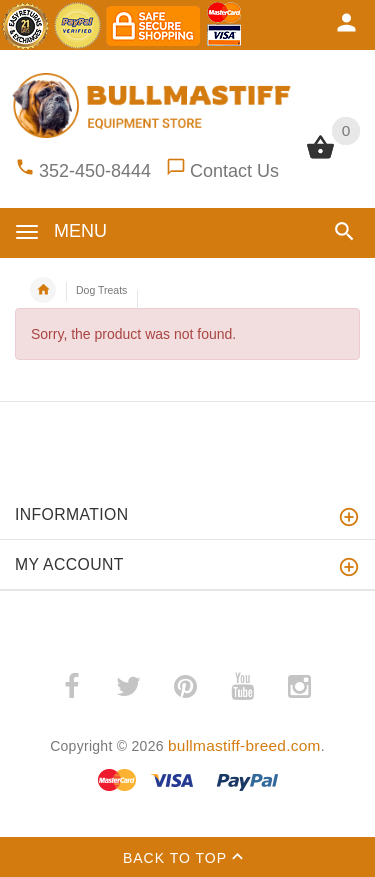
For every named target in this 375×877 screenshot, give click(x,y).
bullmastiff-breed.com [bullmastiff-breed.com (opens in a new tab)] (244, 745)
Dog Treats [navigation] (101, 290)
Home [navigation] (43, 290)
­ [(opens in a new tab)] (71, 687)
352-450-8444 (95, 171)
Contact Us (234, 171)
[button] (344, 231)
